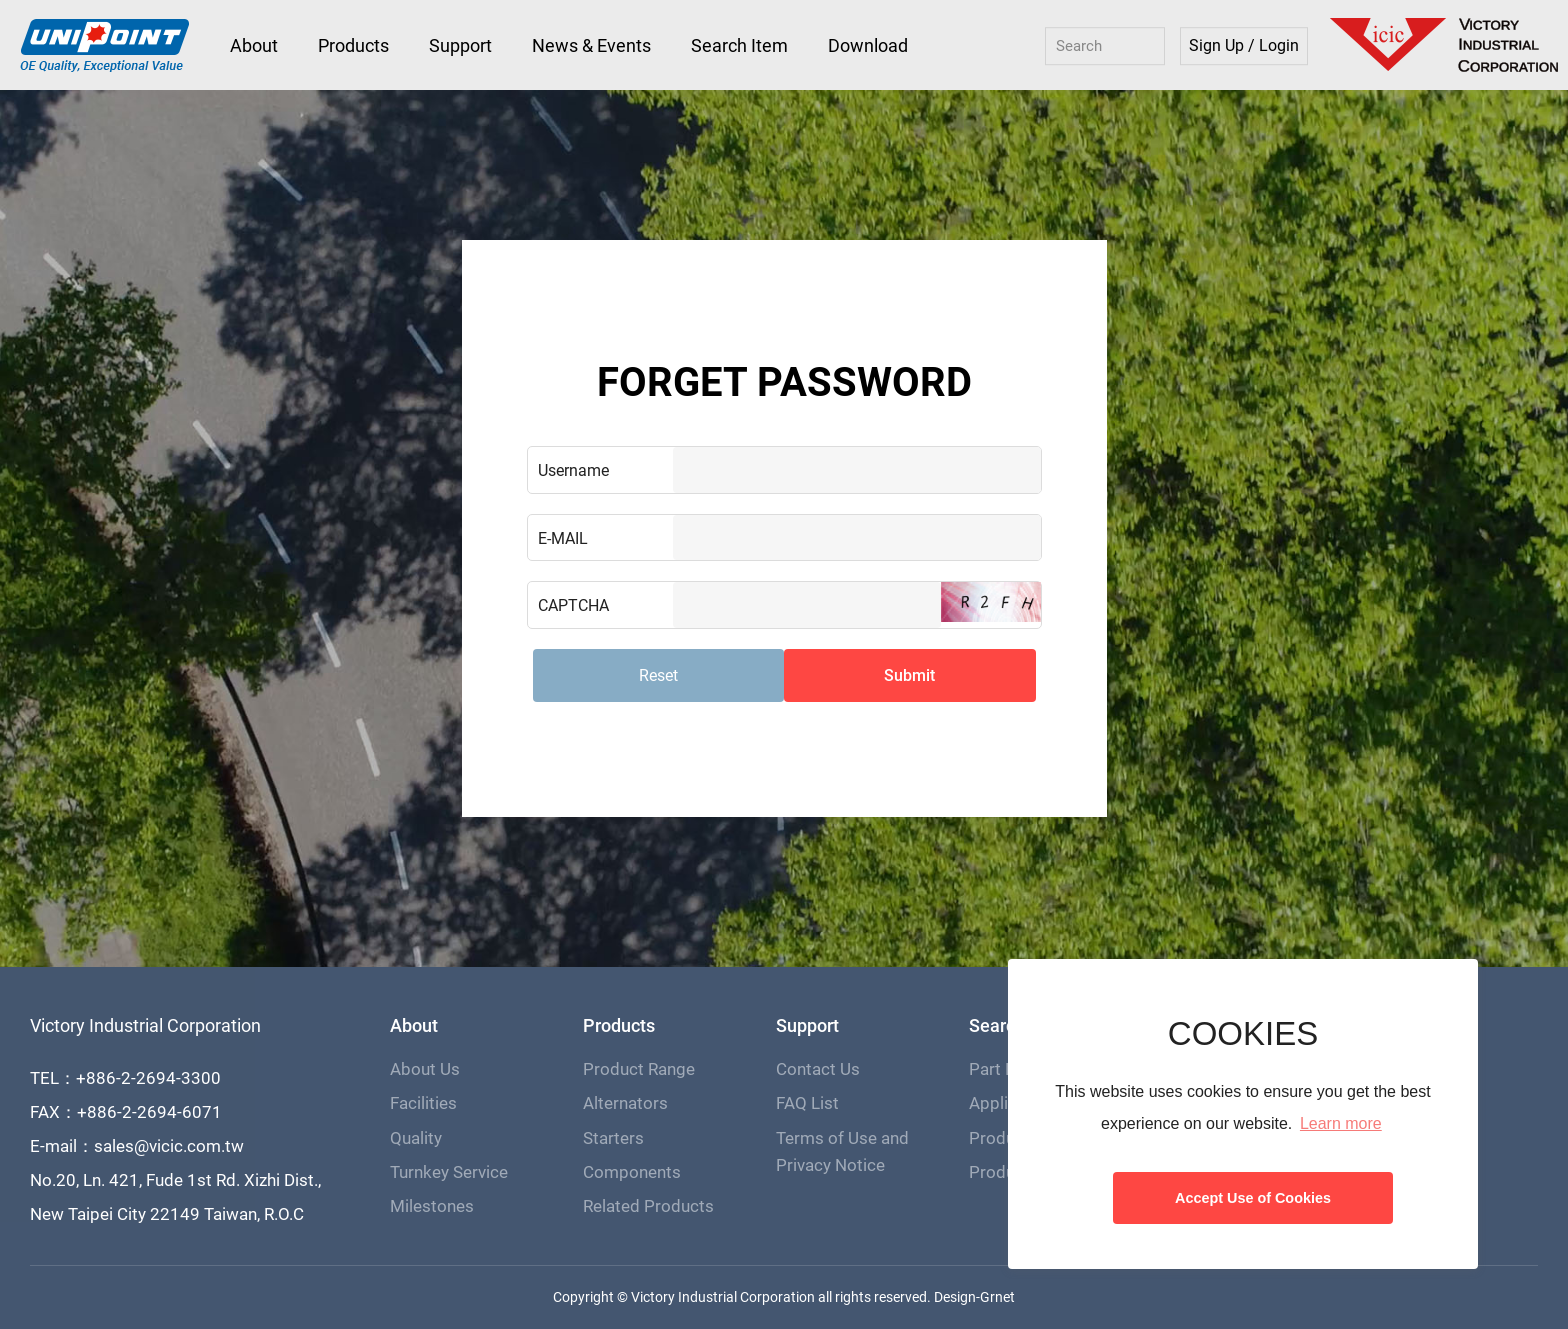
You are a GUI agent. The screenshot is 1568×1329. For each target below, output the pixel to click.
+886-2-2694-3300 (148, 1078)
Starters (613, 1138)
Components (632, 1172)
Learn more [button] (1341, 1123)
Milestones (432, 1206)
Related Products (648, 1206)
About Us (425, 1069)
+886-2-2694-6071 (149, 1112)
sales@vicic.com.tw (169, 1146)
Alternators (625, 1103)
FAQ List (807, 1103)
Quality (416, 1138)
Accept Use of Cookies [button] (1253, 1198)
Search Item (739, 45)
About (254, 45)
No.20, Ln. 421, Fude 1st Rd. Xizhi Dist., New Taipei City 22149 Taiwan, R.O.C (175, 1197)
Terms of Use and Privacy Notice (842, 1151)
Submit (909, 675)
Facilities (423, 1103)
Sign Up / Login (1244, 46)
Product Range (639, 1069)
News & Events (591, 45)
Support (460, 45)
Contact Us (818, 1069)
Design (955, 1297)
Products (353, 45)
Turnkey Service (449, 1172)
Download (868, 45)
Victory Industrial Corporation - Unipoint (104, 46)
